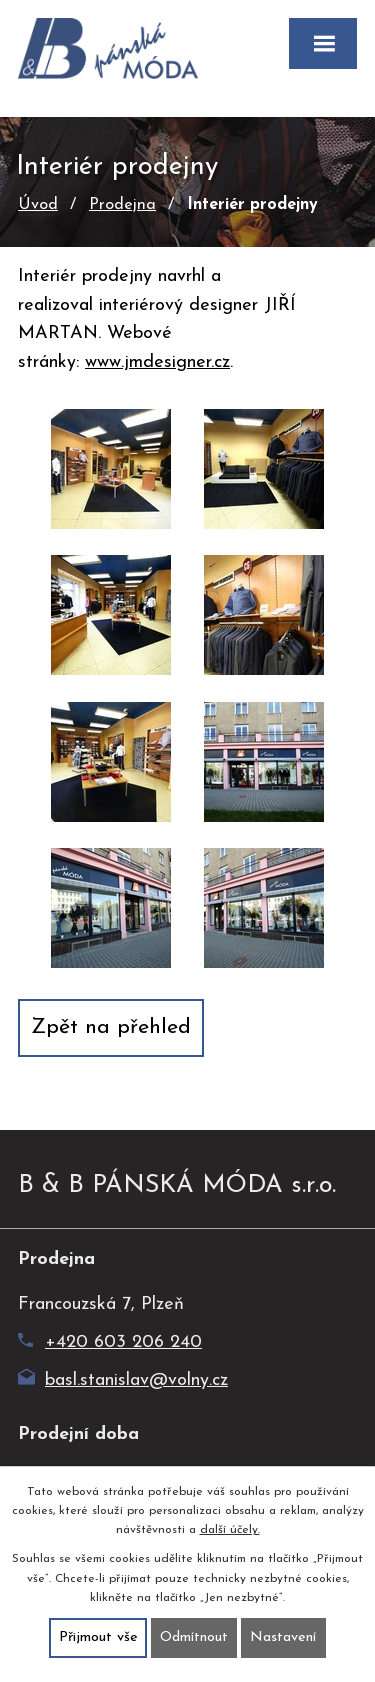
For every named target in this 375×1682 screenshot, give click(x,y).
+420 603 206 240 (110, 1342)
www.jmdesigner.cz (157, 362)
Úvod (38, 205)
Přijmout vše (98, 1637)
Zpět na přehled (111, 1027)
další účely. (230, 1530)
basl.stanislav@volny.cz (123, 1380)
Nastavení (283, 1637)
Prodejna (122, 205)
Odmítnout (194, 1637)
